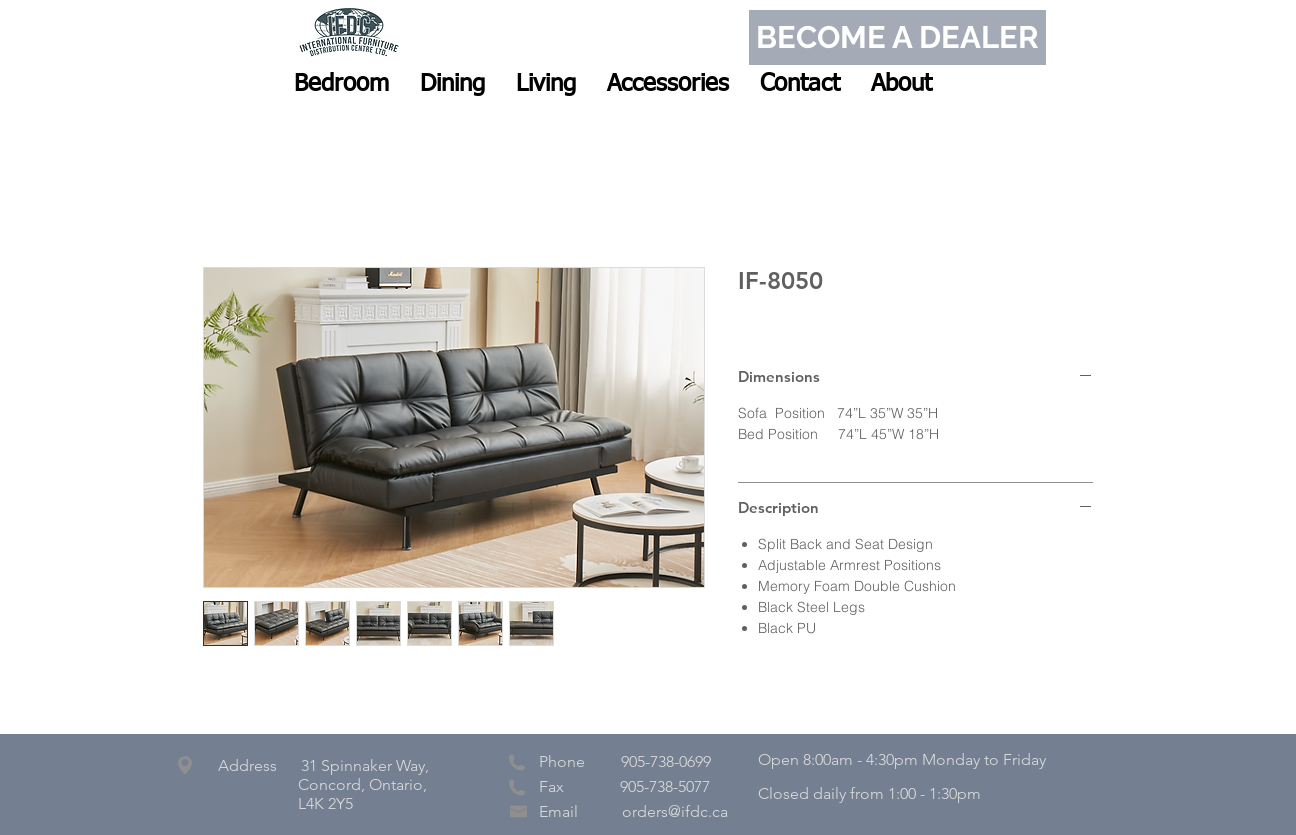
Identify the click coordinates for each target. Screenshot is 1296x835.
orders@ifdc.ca (675, 811)
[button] (341, 84)
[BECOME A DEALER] (897, 37)
